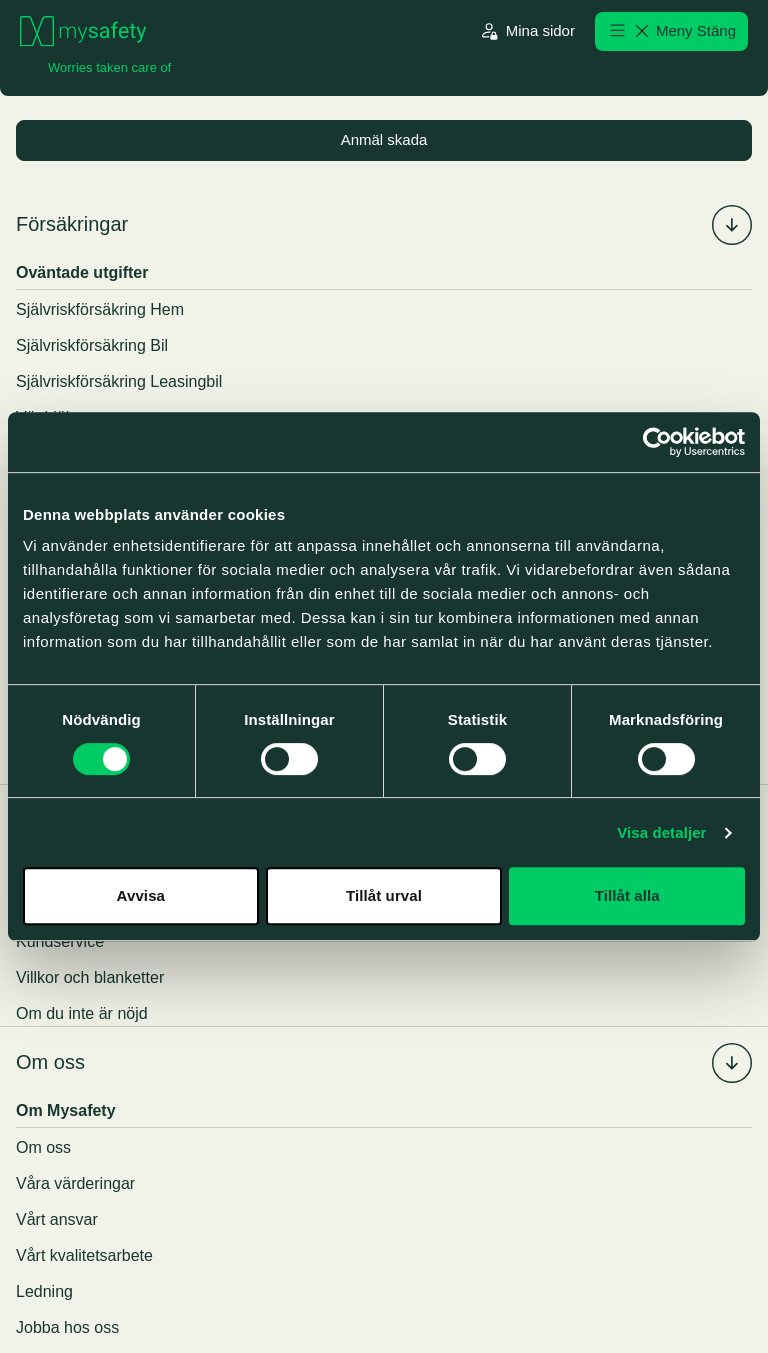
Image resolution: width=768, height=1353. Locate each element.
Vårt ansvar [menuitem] (57, 1220)
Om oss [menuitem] (50, 1064)
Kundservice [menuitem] (60, 942)
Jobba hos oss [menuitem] (67, 1328)
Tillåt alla (627, 895)
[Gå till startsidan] (83, 31)
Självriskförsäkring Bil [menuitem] (92, 346)
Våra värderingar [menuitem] (75, 1184)
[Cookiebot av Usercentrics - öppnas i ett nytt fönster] (657, 442)
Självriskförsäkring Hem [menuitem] (100, 310)
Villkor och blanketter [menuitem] (90, 978)
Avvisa (141, 895)
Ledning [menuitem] (44, 1292)
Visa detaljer (661, 832)
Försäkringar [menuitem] (72, 226)
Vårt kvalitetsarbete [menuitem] (84, 1256)
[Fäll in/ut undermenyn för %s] (732, 226)
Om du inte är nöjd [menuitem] (82, 1014)
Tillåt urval (384, 895)
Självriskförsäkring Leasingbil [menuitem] (119, 382)
